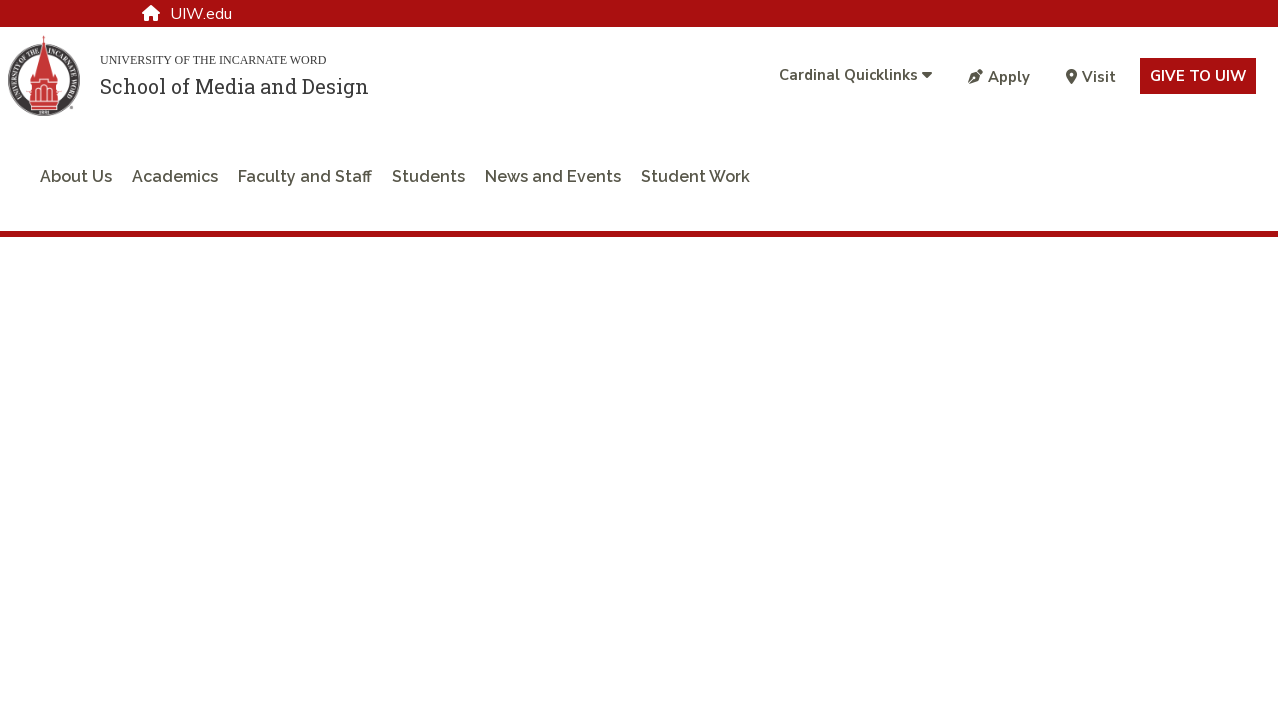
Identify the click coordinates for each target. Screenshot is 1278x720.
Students (428, 176)
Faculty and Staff (305, 176)
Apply (999, 77)
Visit (1091, 77)
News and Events (553, 176)
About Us (76, 176)
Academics (175, 176)
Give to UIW (1198, 76)
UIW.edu (187, 14)
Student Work (695, 176)
